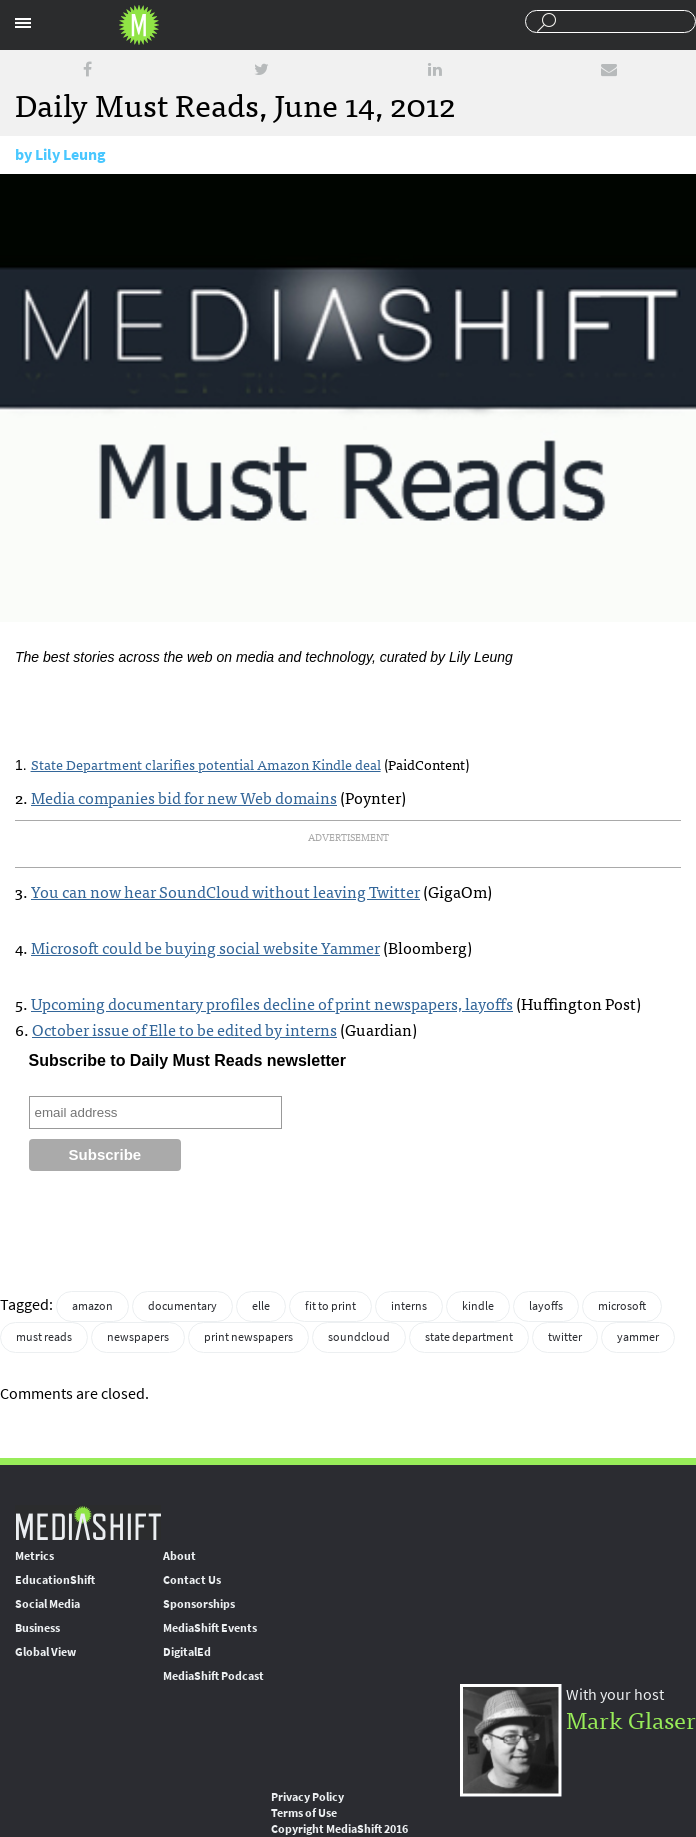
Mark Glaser (631, 1718)
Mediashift (139, 25)
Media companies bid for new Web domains (184, 797)
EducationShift (55, 1580)
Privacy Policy (307, 1797)
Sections (23, 23)
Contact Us (192, 1580)
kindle (478, 1306)
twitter (565, 1337)
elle (261, 1306)
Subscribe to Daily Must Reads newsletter (187, 1060)
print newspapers (248, 1337)
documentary (182, 1306)
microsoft (622, 1306)
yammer (638, 1337)
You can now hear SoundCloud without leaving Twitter (225, 891)
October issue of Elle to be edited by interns (184, 1029)
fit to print (330, 1306)
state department (469, 1337)
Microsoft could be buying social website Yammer (205, 947)
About (179, 1556)
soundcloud (359, 1337)
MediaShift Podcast (213, 1676)
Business (37, 1628)
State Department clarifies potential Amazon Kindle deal (206, 764)
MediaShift (88, 1522)
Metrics (34, 1556)
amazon (92, 1306)
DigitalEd (187, 1652)
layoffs (546, 1306)
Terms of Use (304, 1813)
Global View (45, 1652)
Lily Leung (70, 154)
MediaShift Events (210, 1628)
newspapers (138, 1337)
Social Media (47, 1604)
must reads (44, 1337)
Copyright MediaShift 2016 (339, 1829)
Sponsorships (199, 1604)
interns (409, 1306)
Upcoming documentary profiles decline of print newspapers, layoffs (272, 1003)
